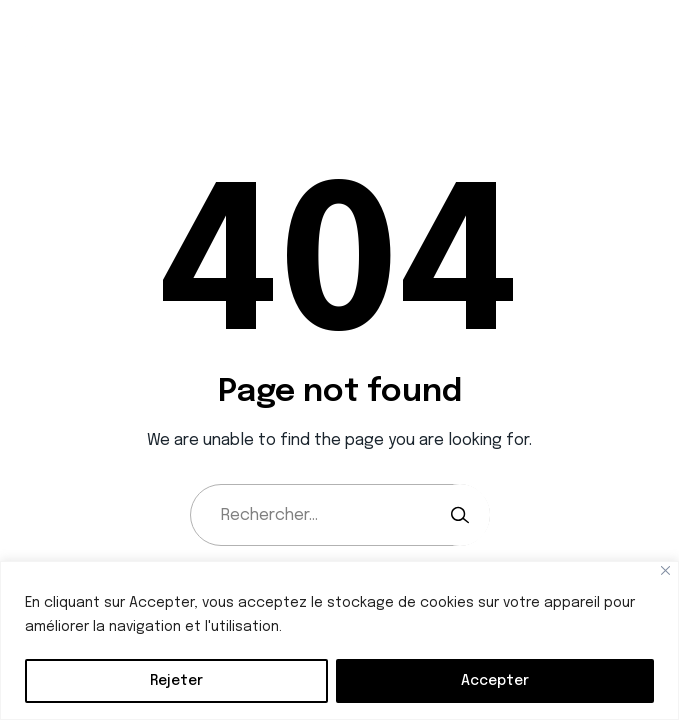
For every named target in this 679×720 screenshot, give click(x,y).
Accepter (495, 681)
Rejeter (176, 681)
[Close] (665, 570)
